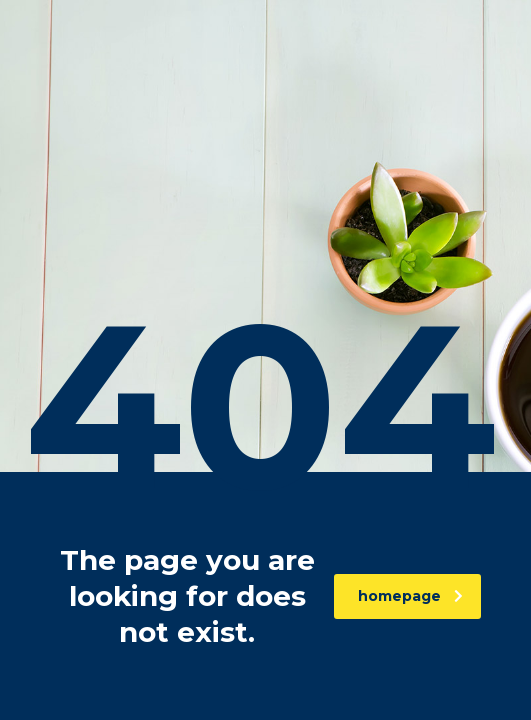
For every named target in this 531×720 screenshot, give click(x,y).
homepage (410, 596)
